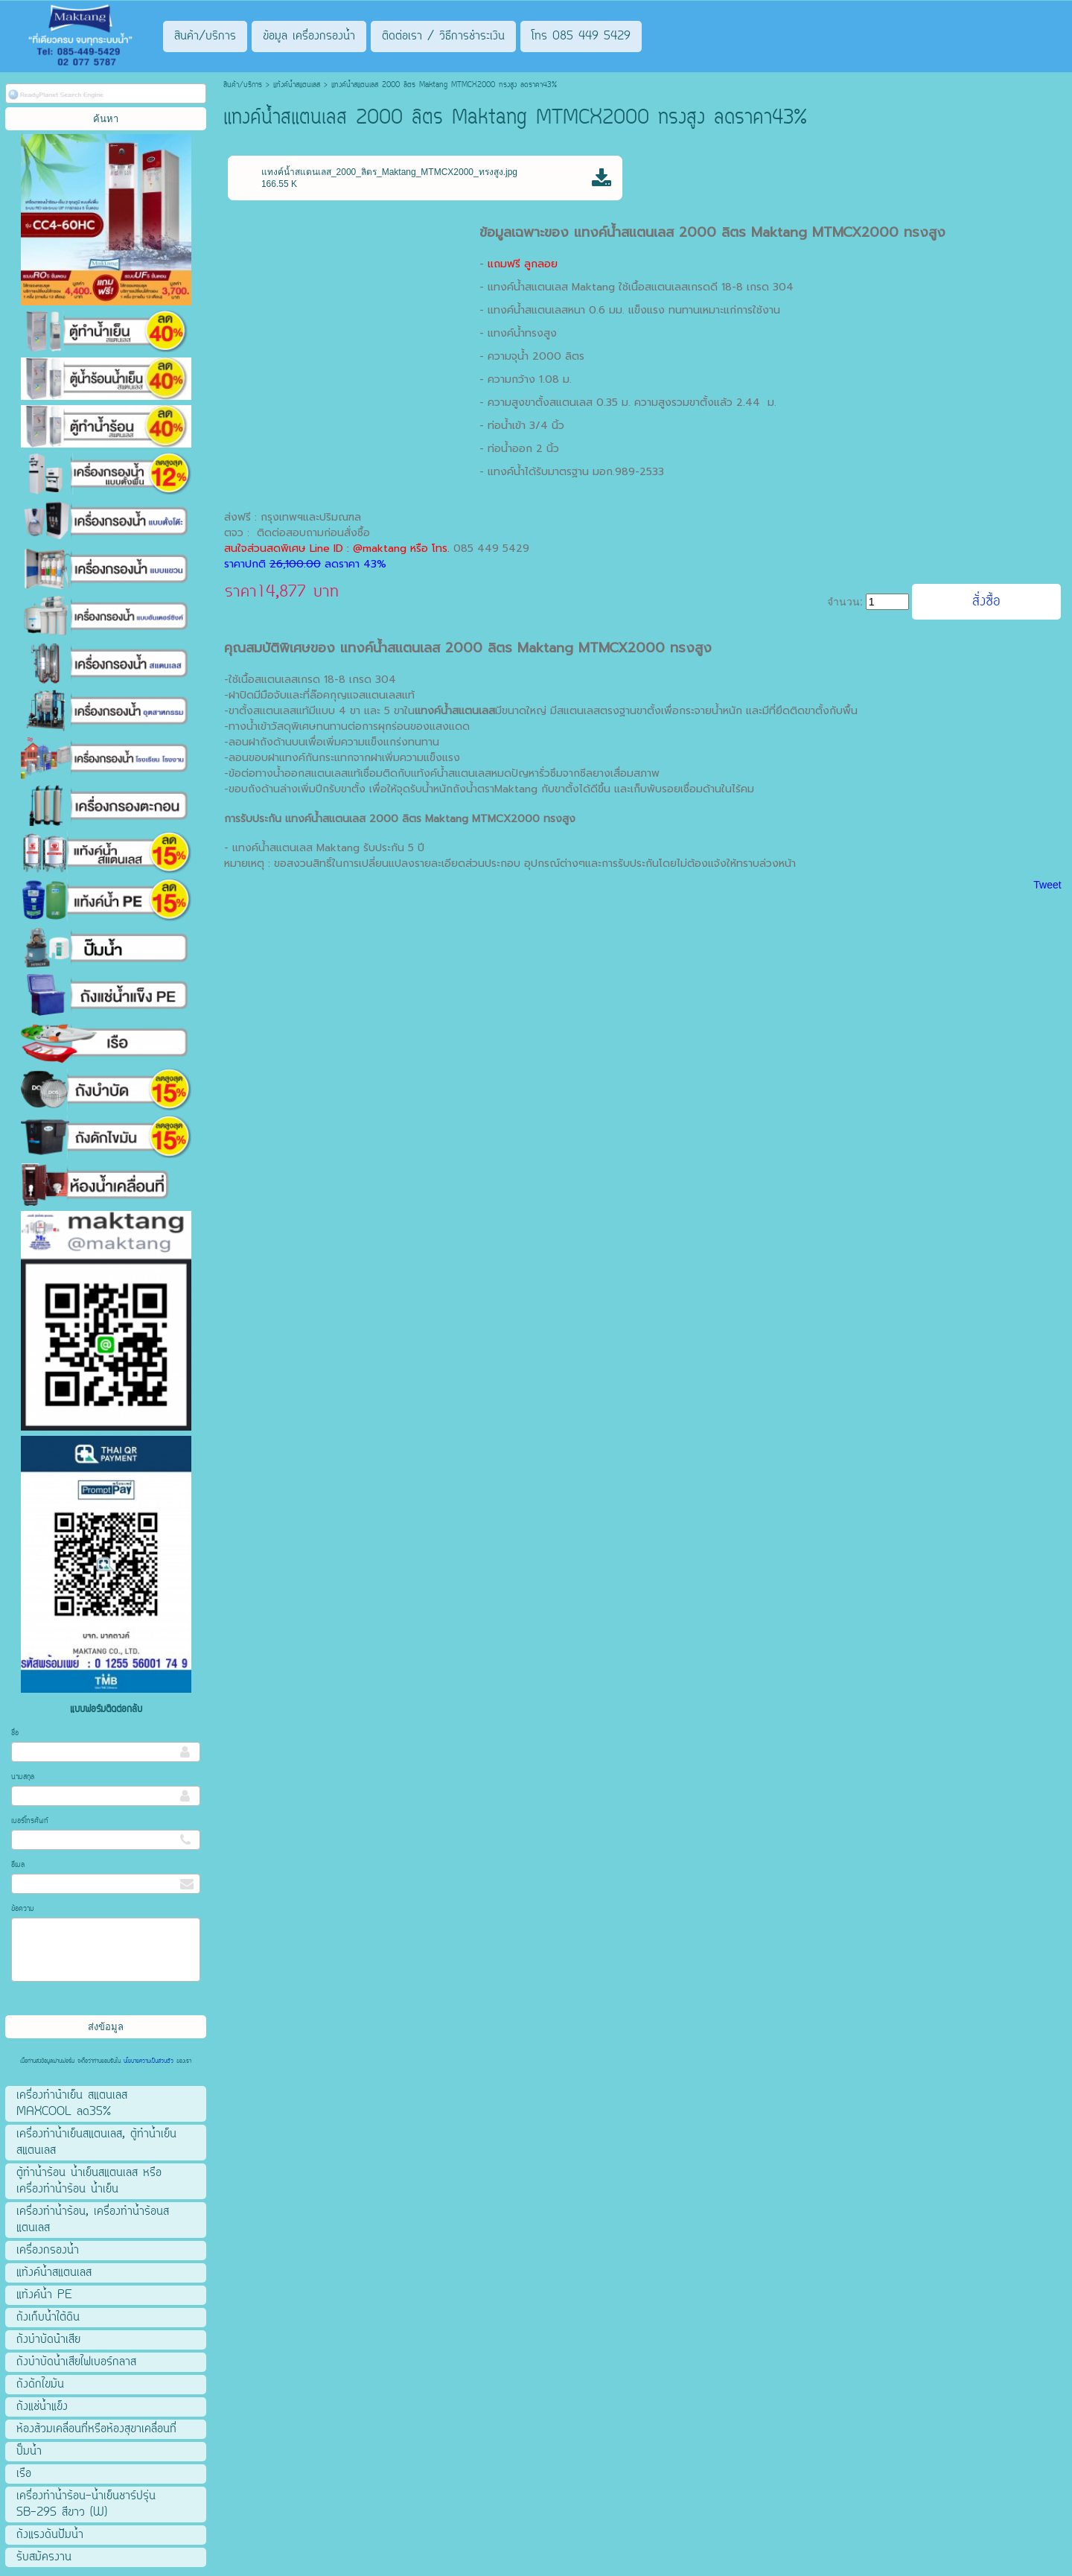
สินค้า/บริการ (242, 85)
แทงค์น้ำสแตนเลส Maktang (551, 287)
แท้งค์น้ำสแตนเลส (296, 85)
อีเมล (18, 1865)
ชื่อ (15, 1733)
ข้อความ (22, 1909)
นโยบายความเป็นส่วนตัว (148, 2061)
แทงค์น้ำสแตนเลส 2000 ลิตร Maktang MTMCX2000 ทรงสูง (759, 232)
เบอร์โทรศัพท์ (29, 1821)
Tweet (1047, 885)
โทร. (442, 548)
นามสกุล (22, 1777)
